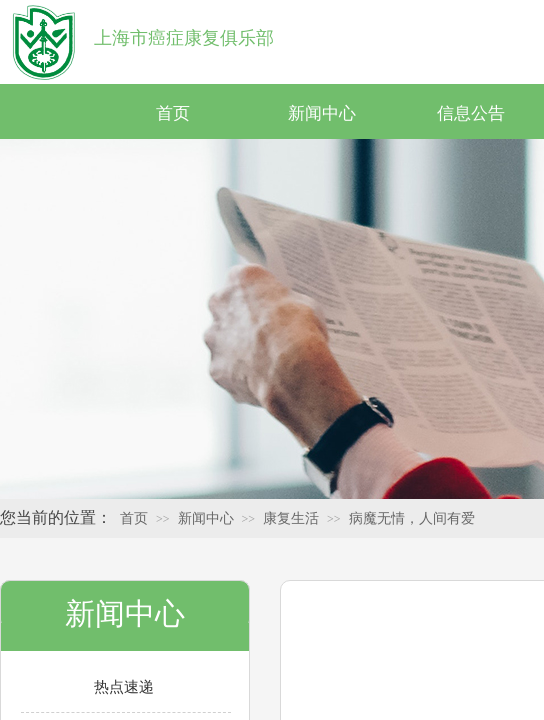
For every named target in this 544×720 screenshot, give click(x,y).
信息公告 (471, 113)
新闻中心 (322, 113)
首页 (173, 113)
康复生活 (291, 518)
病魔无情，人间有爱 (412, 518)
